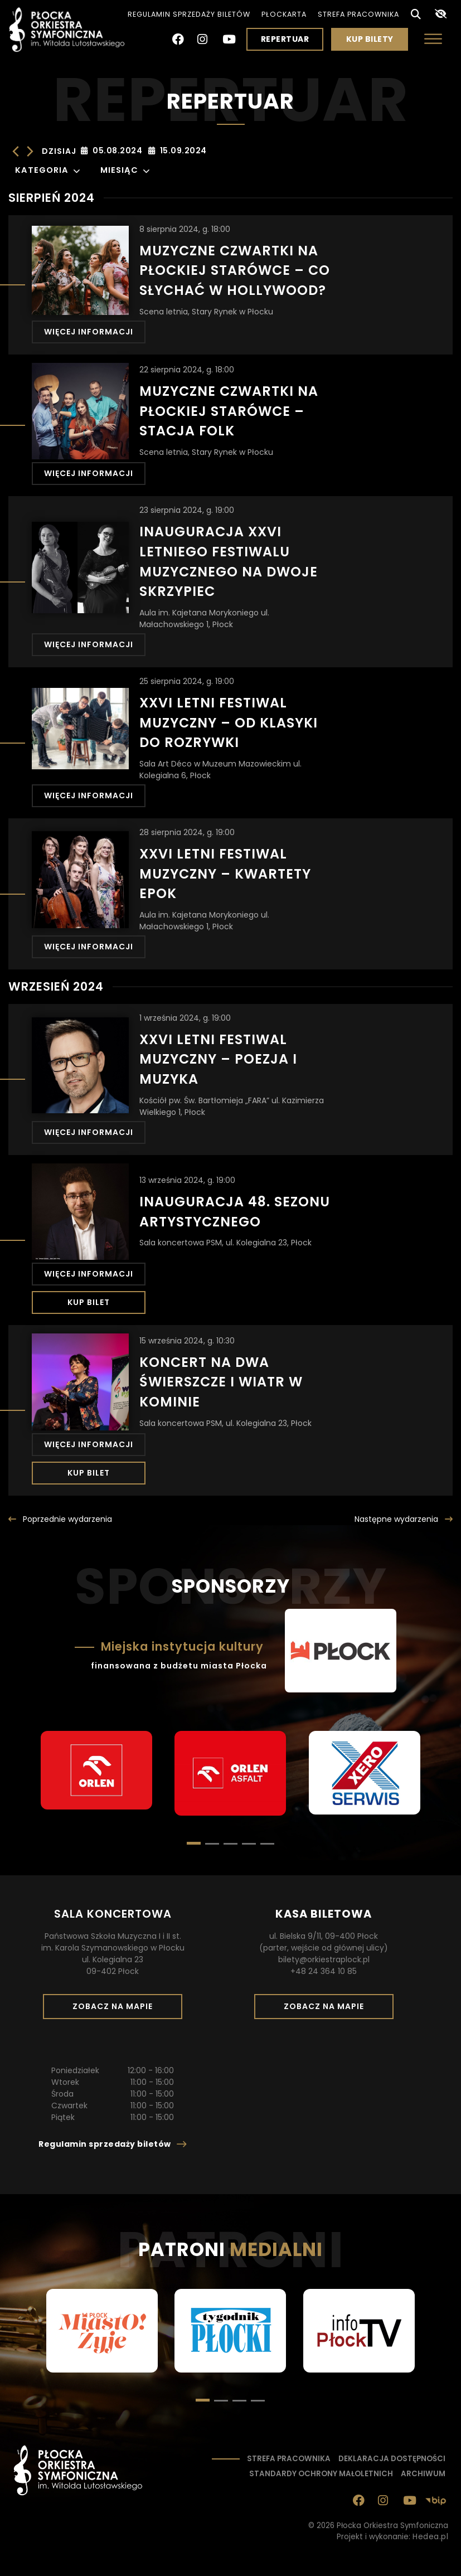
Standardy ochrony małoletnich (321, 2473)
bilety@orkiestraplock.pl (324, 1959)
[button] (212, 1844)
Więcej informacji (88, 331)
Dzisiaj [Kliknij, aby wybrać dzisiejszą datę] (59, 151)
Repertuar (285, 39)
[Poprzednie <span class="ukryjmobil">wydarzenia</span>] (60, 1519)
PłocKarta (284, 14)
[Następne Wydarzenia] (30, 151)
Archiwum (423, 2473)
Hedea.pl (430, 2536)
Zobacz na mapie (116, 2009)
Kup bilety (374, 42)
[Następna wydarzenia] (404, 1519)
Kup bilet (88, 1302)
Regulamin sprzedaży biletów (189, 14)
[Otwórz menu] (433, 38)
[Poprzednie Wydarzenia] (15, 151)
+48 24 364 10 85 (323, 1971)
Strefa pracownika (358, 14)
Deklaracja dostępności (391, 2458)
